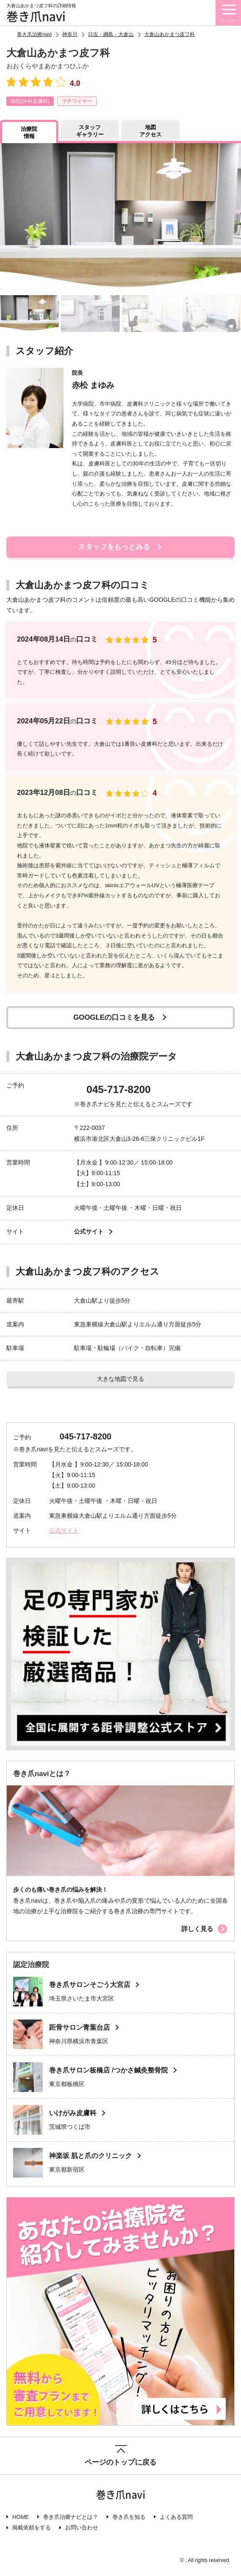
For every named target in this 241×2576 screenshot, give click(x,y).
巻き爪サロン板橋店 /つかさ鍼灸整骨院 (108, 2070)
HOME (20, 2517)
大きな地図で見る (120, 1378)
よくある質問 (176, 2517)
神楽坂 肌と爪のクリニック (90, 2155)
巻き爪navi (36, 16)
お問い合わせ (81, 2527)
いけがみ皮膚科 (72, 2113)
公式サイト (89, 1231)
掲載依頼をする (31, 2527)
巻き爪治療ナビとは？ (70, 2517)
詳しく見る (197, 1928)
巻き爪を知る (128, 2517)
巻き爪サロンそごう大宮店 (89, 1984)
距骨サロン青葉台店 (79, 2027)
